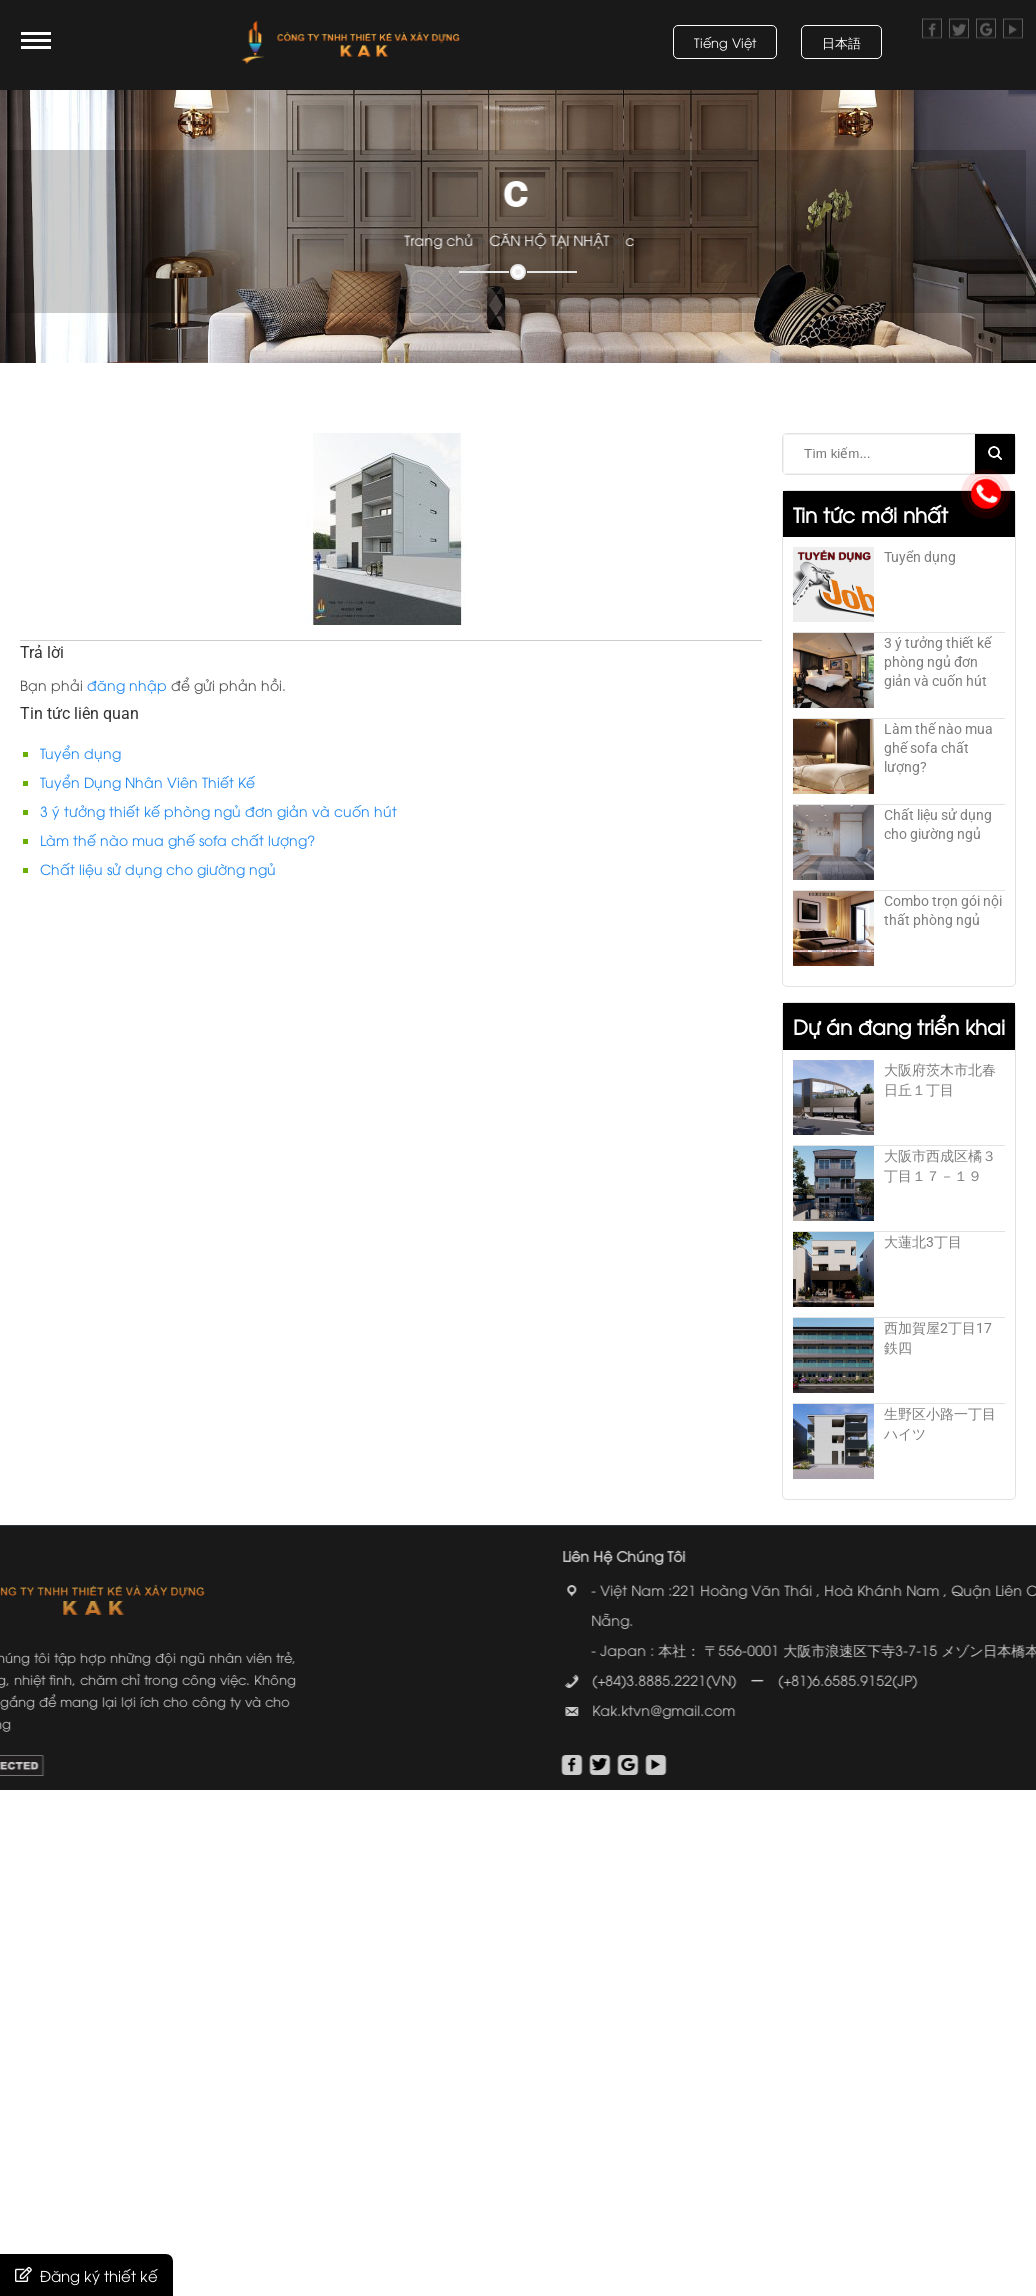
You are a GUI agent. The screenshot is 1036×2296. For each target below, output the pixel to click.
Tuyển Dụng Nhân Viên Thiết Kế (147, 781)
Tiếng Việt (725, 42)
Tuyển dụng (80, 752)
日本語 (841, 42)
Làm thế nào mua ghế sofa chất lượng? (177, 839)
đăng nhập (127, 684)
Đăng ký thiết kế (99, 2275)
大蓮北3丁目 (923, 1242)
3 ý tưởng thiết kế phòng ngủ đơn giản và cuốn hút (218, 810)
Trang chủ (477, 239)
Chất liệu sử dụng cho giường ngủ (158, 868)
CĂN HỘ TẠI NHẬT (587, 239)
